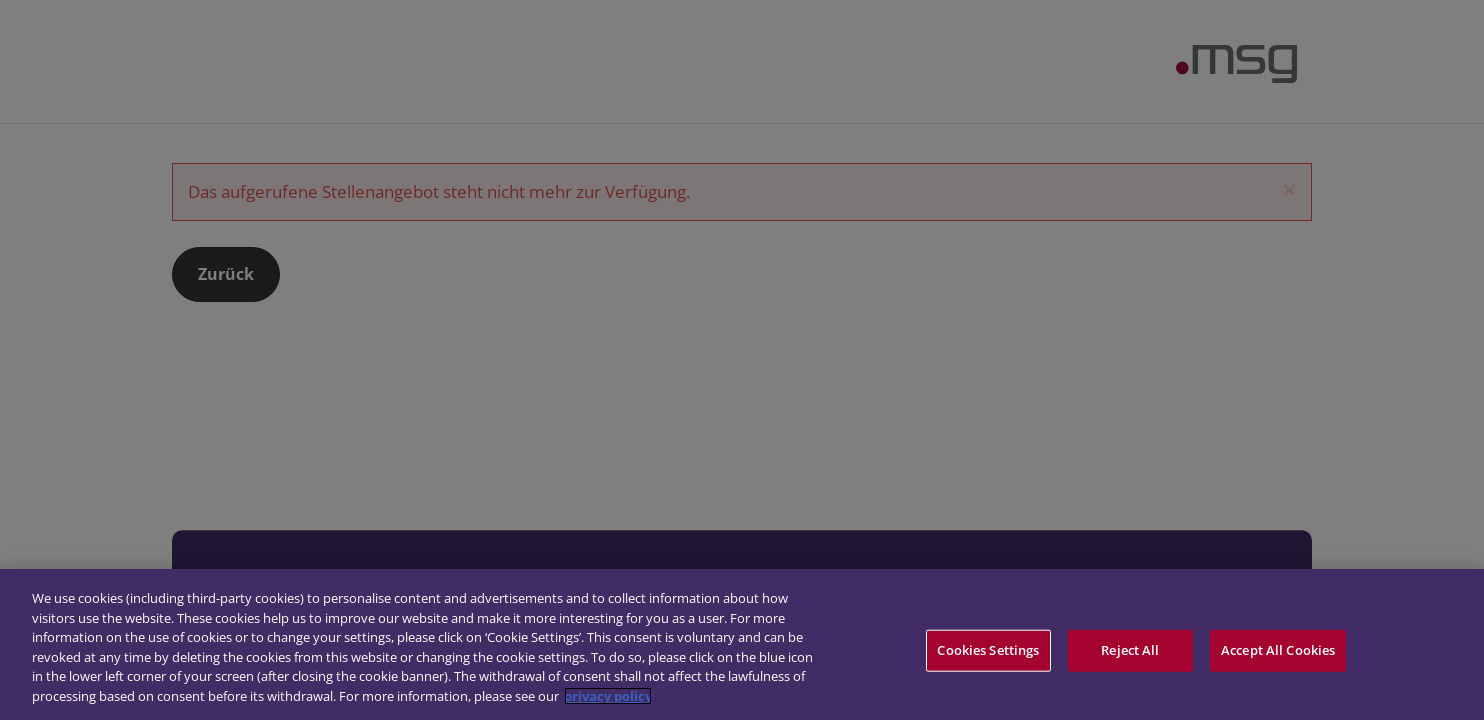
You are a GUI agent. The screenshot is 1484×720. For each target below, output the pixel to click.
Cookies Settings (988, 653)
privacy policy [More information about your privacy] (608, 699)
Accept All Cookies (1278, 653)
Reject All (1130, 653)
